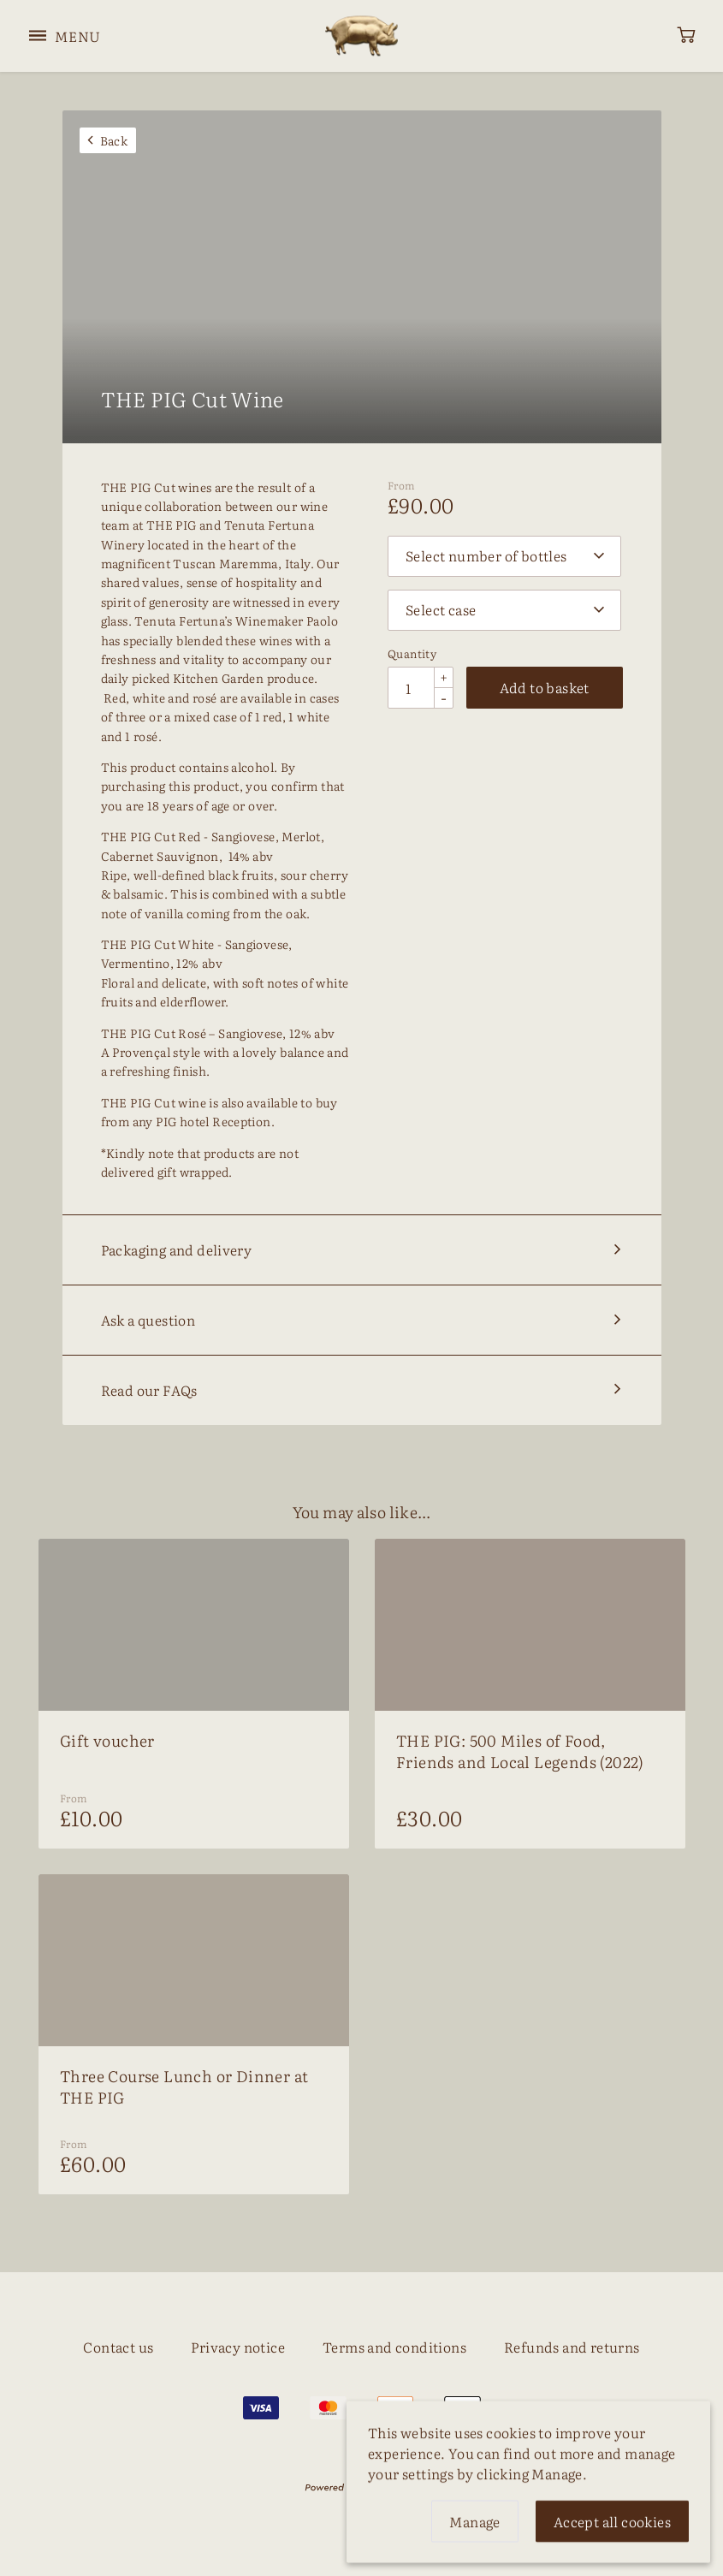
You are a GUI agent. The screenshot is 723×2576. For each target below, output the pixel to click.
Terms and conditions (394, 2346)
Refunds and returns (572, 2346)
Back (114, 140)
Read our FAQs (149, 1390)
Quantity (412, 655)
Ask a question (148, 1319)
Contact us (118, 2346)
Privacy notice (238, 2346)
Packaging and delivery (176, 1249)
